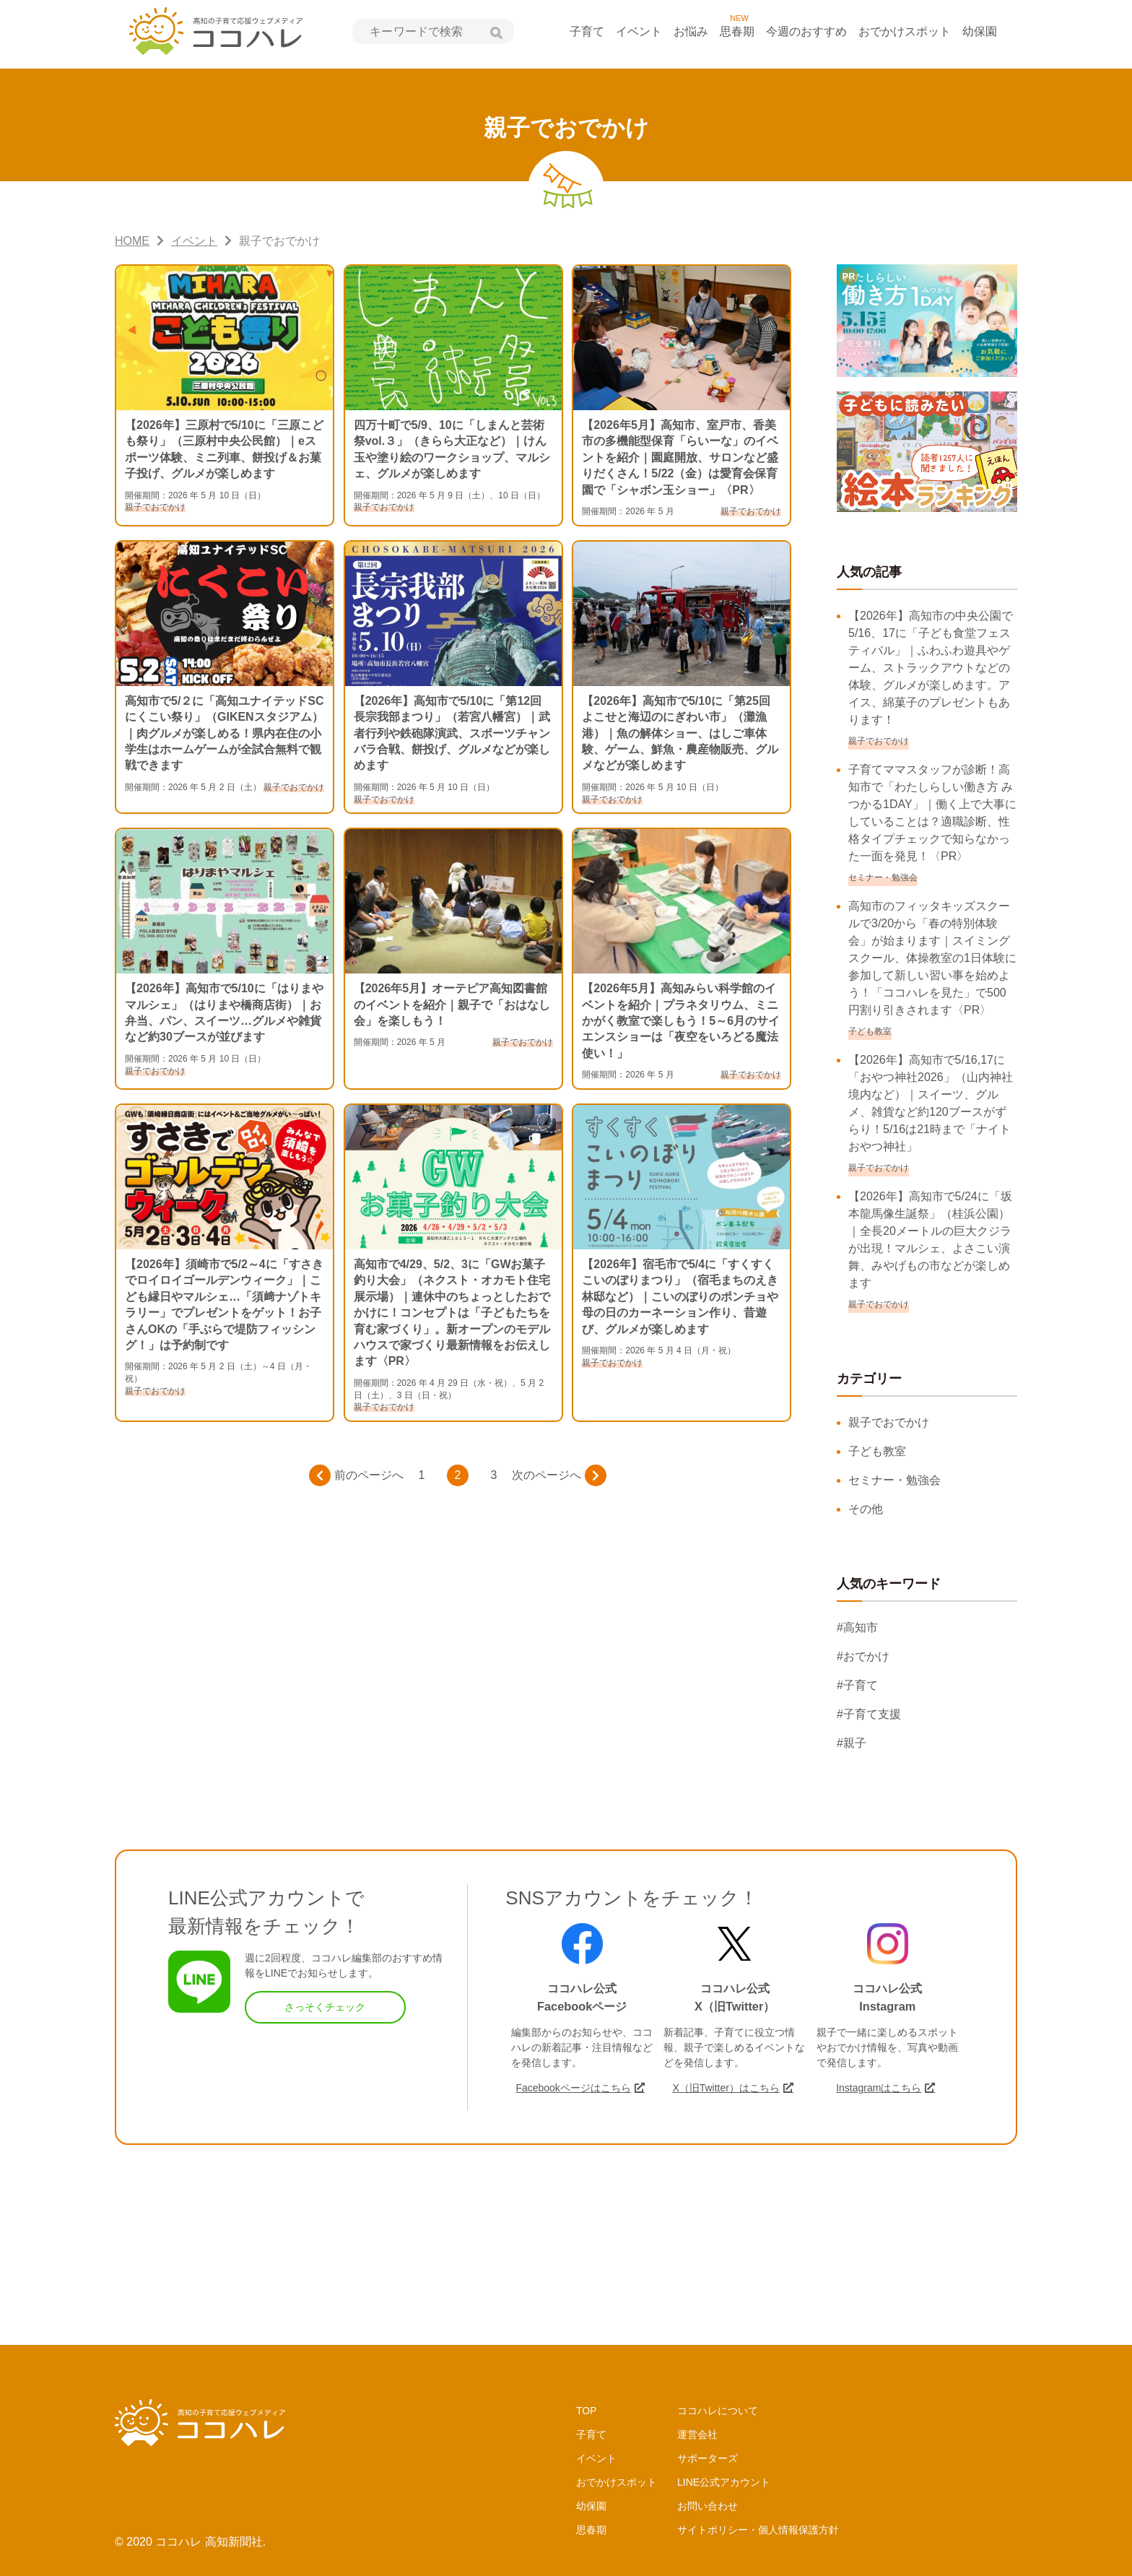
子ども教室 (877, 1451)
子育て (587, 31)
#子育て (857, 1685)
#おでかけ (863, 1656)
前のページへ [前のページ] (356, 1475)
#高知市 (857, 1627)
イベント (639, 31)
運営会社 (697, 2434)
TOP (586, 2410)
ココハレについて (717, 2410)
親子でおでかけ (888, 1422)
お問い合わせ (707, 2506)
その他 (865, 1509)
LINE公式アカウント (723, 2482)
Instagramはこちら (878, 2088)
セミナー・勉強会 (894, 1480)
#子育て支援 (869, 1714)
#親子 (851, 1743)
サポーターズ (707, 2458)
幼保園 (979, 31)
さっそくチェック (324, 2007)
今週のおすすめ (806, 31)
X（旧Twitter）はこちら (726, 2088)
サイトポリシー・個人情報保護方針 (758, 2530)
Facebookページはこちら (572, 2088)
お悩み (691, 31)
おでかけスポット (904, 31)
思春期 (737, 31)
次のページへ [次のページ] (559, 1475)
